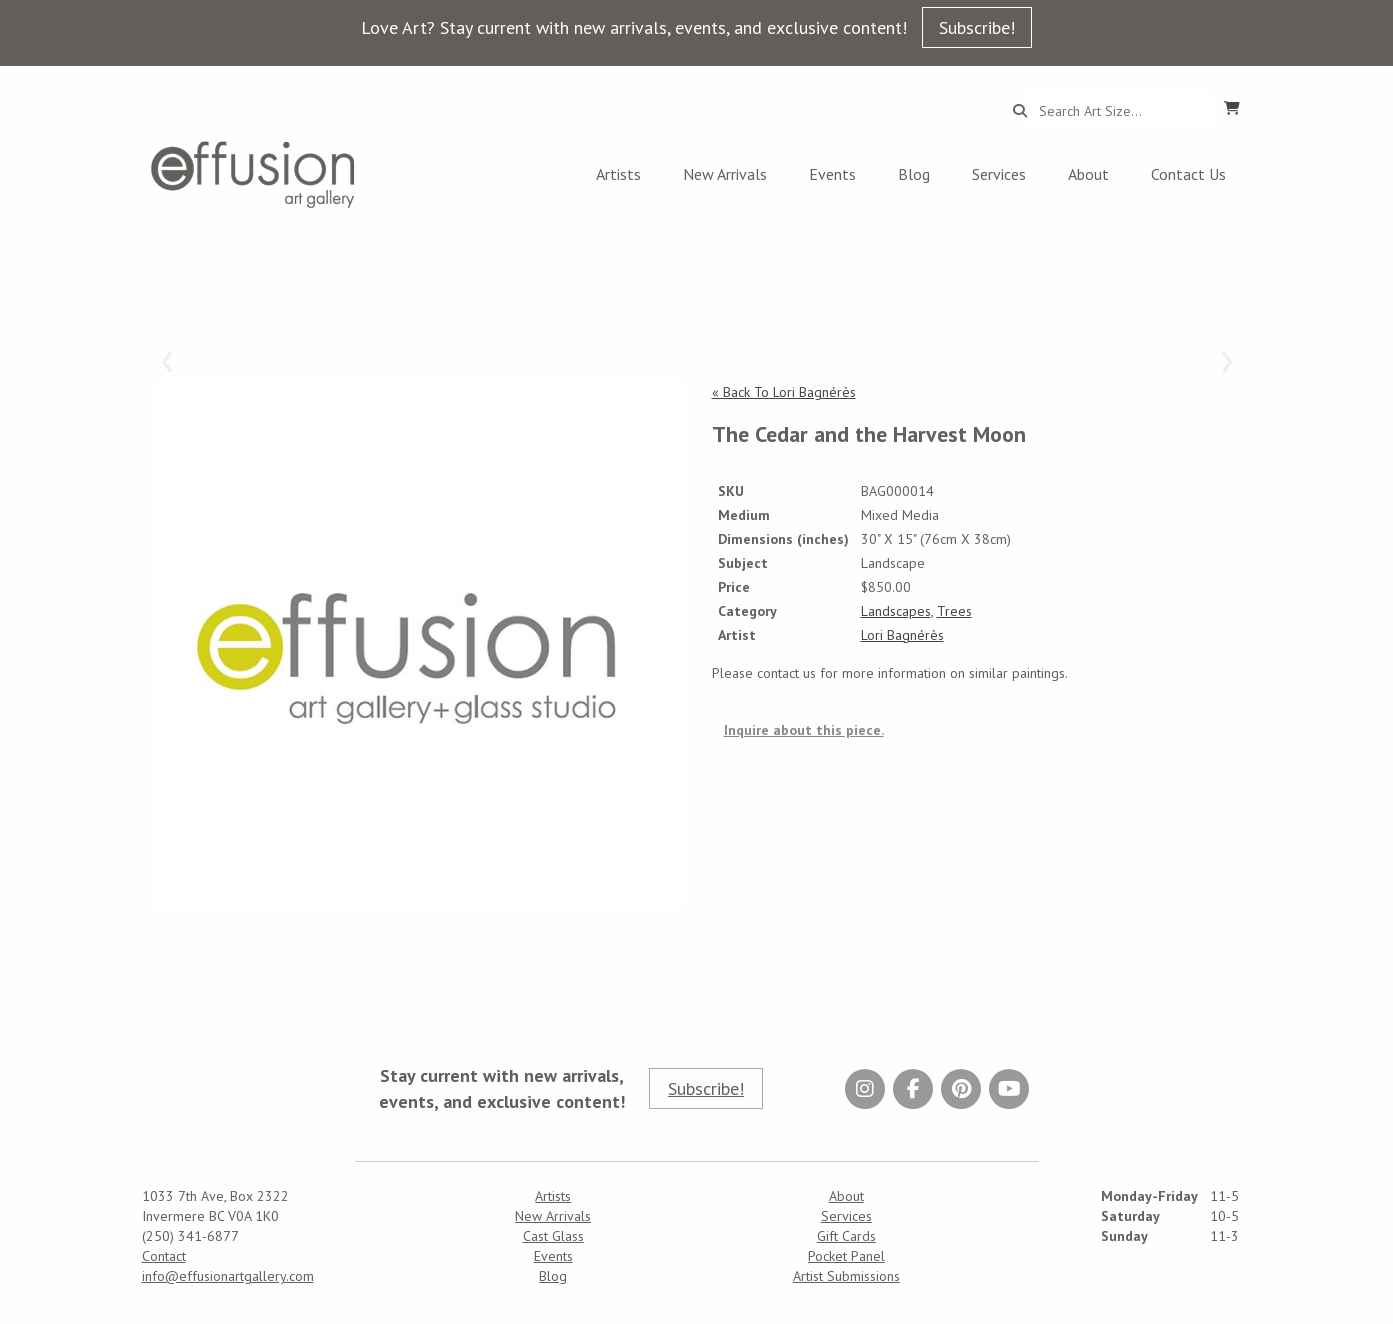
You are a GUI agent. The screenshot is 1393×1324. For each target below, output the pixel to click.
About (1088, 174)
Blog (914, 174)
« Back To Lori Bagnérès (784, 392)
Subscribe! (977, 27)
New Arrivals (725, 174)
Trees (954, 611)
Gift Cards (846, 1236)
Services (999, 174)
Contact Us (1188, 174)
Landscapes (896, 611)
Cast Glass (553, 1236)
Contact (164, 1256)
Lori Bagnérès (902, 635)
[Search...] (1119, 111)
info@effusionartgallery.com (228, 1276)
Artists (618, 174)
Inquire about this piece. (804, 730)
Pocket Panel (846, 1256)
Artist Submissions (846, 1276)
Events (832, 174)
